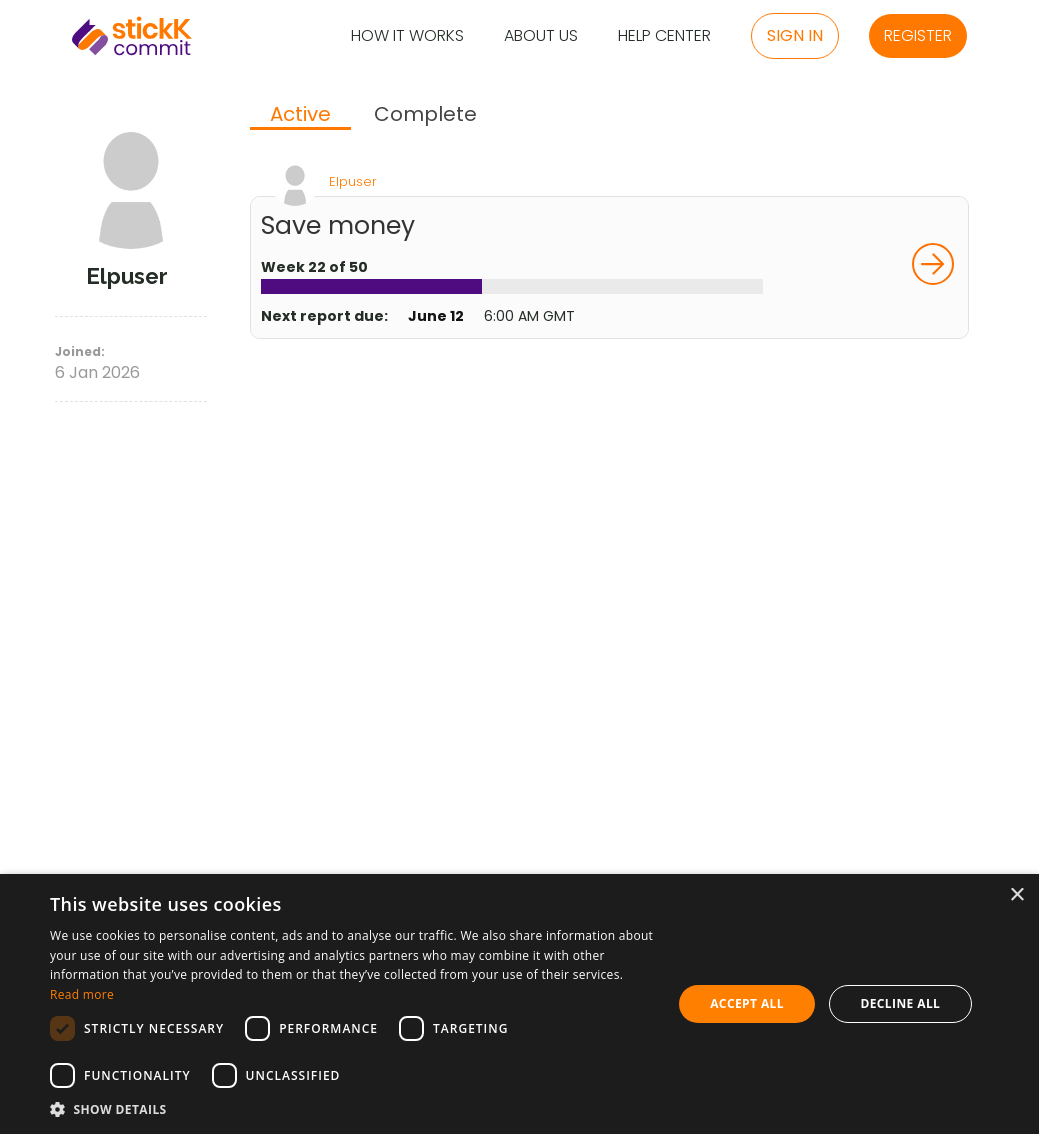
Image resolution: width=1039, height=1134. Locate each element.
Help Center (664, 36)
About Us (541, 36)
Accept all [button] (747, 1003)
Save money (338, 225)
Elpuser (353, 181)
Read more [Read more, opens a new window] (82, 994)
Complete (425, 114)
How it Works (407, 36)
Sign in (795, 35)
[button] (352, 1109)
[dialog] (519, 1004)
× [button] (1016, 895)
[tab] (300, 116)
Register (918, 35)
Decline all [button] (900, 1003)
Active (300, 115)
